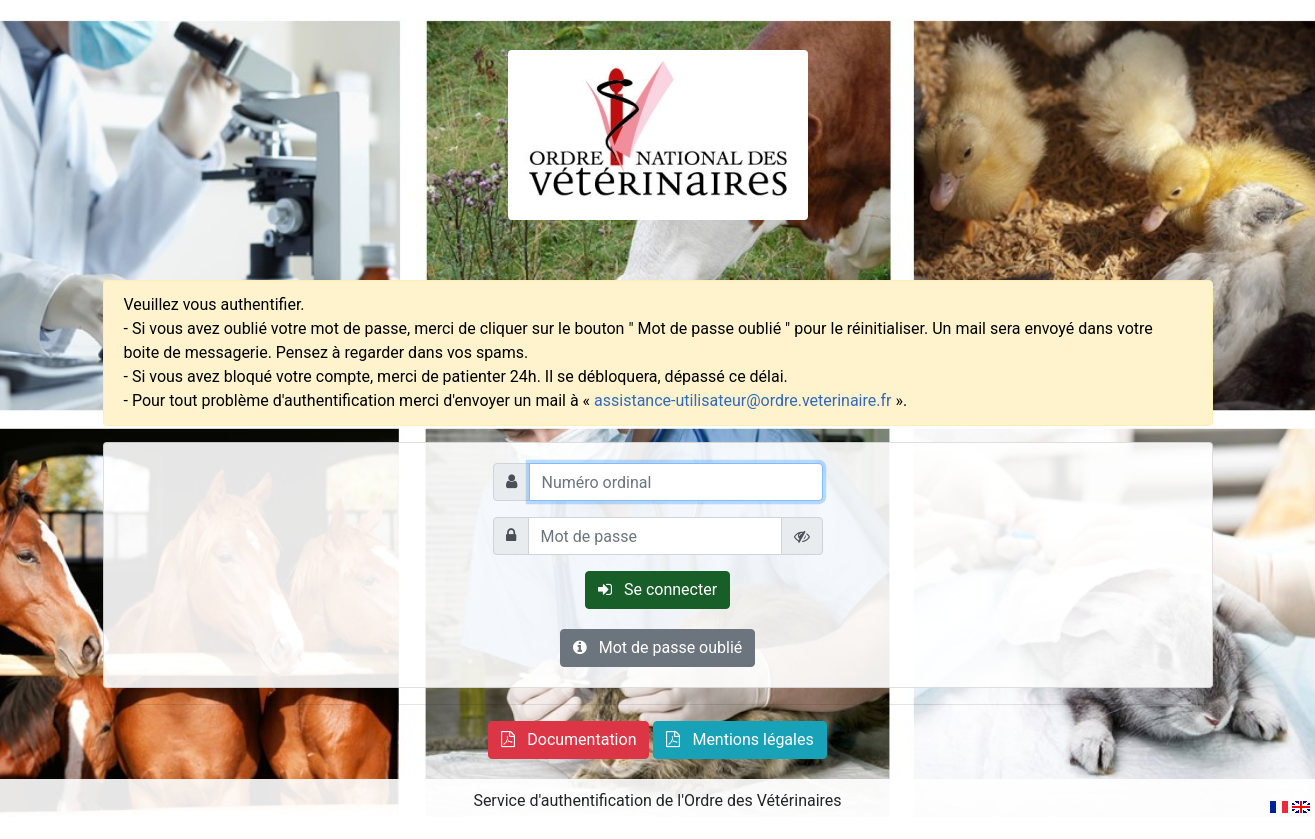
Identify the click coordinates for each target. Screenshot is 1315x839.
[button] (568, 740)
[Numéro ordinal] (676, 482)
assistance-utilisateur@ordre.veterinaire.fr (742, 400)
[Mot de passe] (655, 536)
